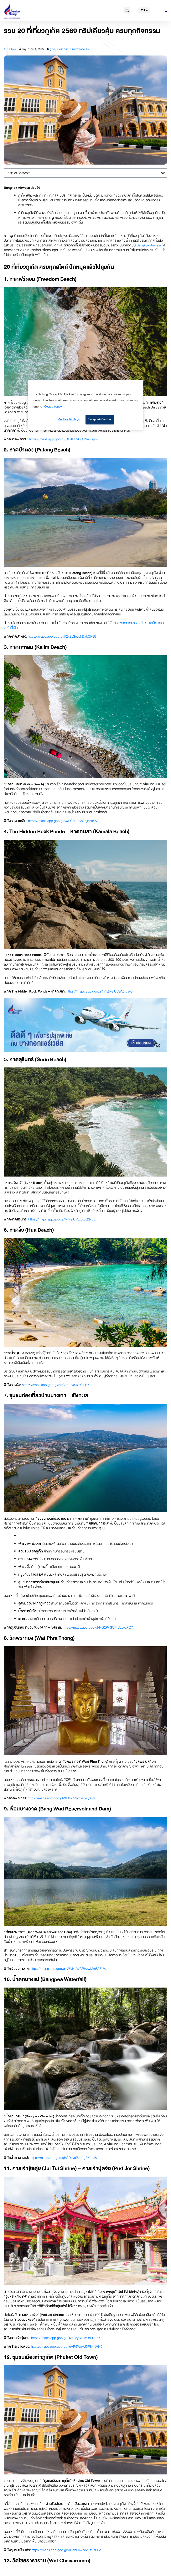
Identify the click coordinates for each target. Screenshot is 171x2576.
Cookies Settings (69, 419)
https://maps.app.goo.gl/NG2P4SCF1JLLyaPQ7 (98, 1627)
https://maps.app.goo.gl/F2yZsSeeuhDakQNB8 (62, 637)
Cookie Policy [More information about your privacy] (53, 406)
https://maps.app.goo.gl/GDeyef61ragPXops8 (63, 2158)
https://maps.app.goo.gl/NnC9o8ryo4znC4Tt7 (55, 1385)
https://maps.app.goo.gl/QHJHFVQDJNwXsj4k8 (64, 439)
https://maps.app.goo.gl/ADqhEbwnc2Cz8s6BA (66, 2550)
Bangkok (143, 245)
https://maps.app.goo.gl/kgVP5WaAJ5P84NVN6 (66, 2347)
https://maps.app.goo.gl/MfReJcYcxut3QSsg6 (62, 1219)
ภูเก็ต (52, 49)
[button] (127, 10)
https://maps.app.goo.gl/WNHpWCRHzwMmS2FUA (68, 1969)
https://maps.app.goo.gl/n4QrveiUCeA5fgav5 (99, 991)
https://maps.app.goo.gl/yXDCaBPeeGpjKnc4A (62, 821)
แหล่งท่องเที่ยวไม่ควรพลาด (71, 49)
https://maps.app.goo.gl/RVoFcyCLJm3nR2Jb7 (65, 2338)
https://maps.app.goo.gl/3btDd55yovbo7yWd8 (62, 1798)
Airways (155, 245)
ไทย (88, 49)
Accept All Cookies (100, 419)
